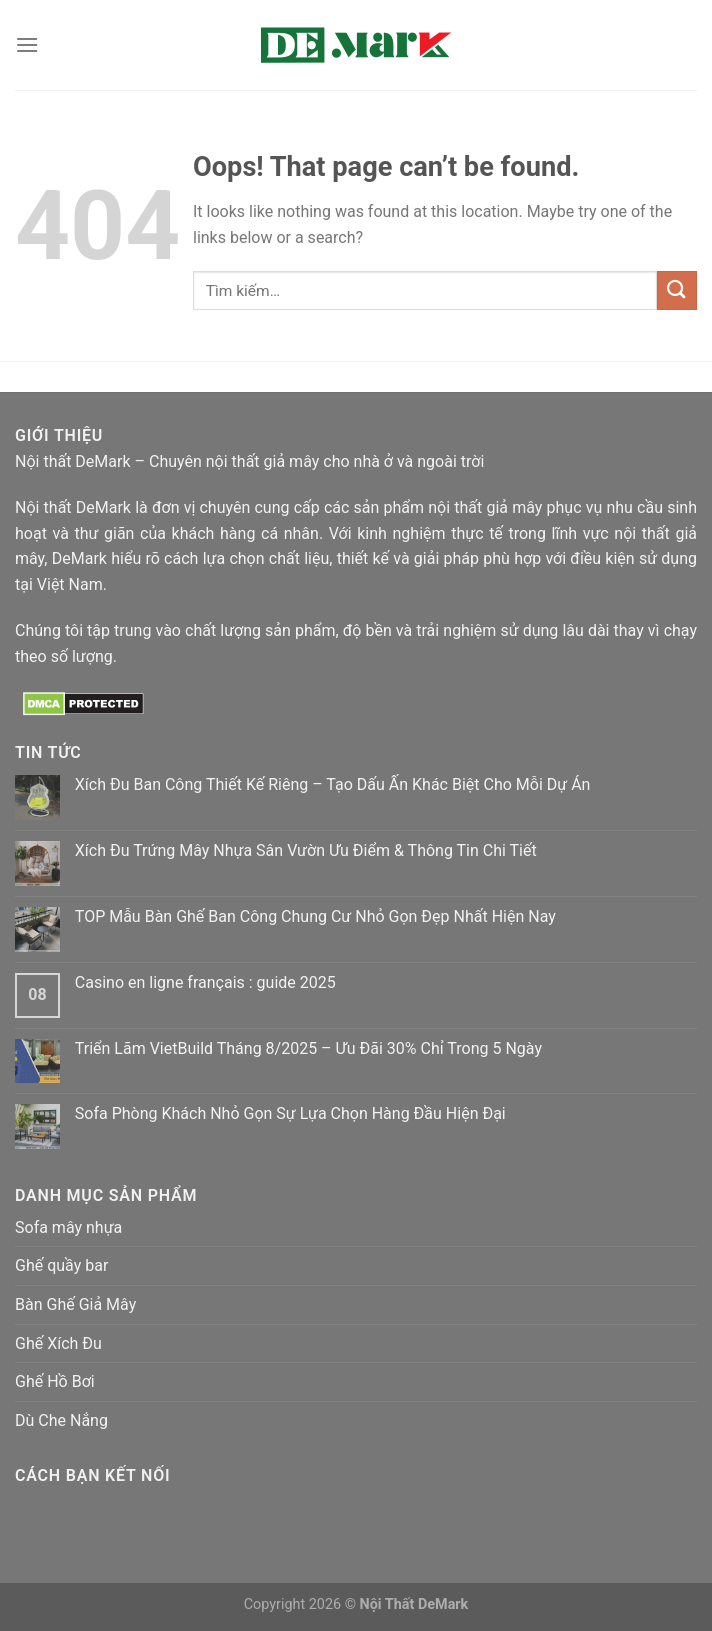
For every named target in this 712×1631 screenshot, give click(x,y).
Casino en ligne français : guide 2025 (205, 982)
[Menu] (27, 44)
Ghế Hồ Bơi (55, 1381)
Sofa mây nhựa (68, 1227)
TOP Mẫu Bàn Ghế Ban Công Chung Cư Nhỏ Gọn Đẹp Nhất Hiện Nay (315, 916)
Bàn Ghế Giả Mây (75, 1304)
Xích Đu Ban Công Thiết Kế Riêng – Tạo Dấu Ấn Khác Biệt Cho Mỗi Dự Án (333, 784)
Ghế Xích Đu (58, 1343)
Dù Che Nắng (61, 1420)
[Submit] (677, 290)
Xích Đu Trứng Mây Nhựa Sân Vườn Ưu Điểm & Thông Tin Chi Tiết (306, 850)
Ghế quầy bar (61, 1265)
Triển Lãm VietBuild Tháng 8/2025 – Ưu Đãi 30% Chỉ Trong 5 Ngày (308, 1048)
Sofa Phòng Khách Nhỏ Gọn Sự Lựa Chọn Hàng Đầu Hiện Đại (290, 1113)
